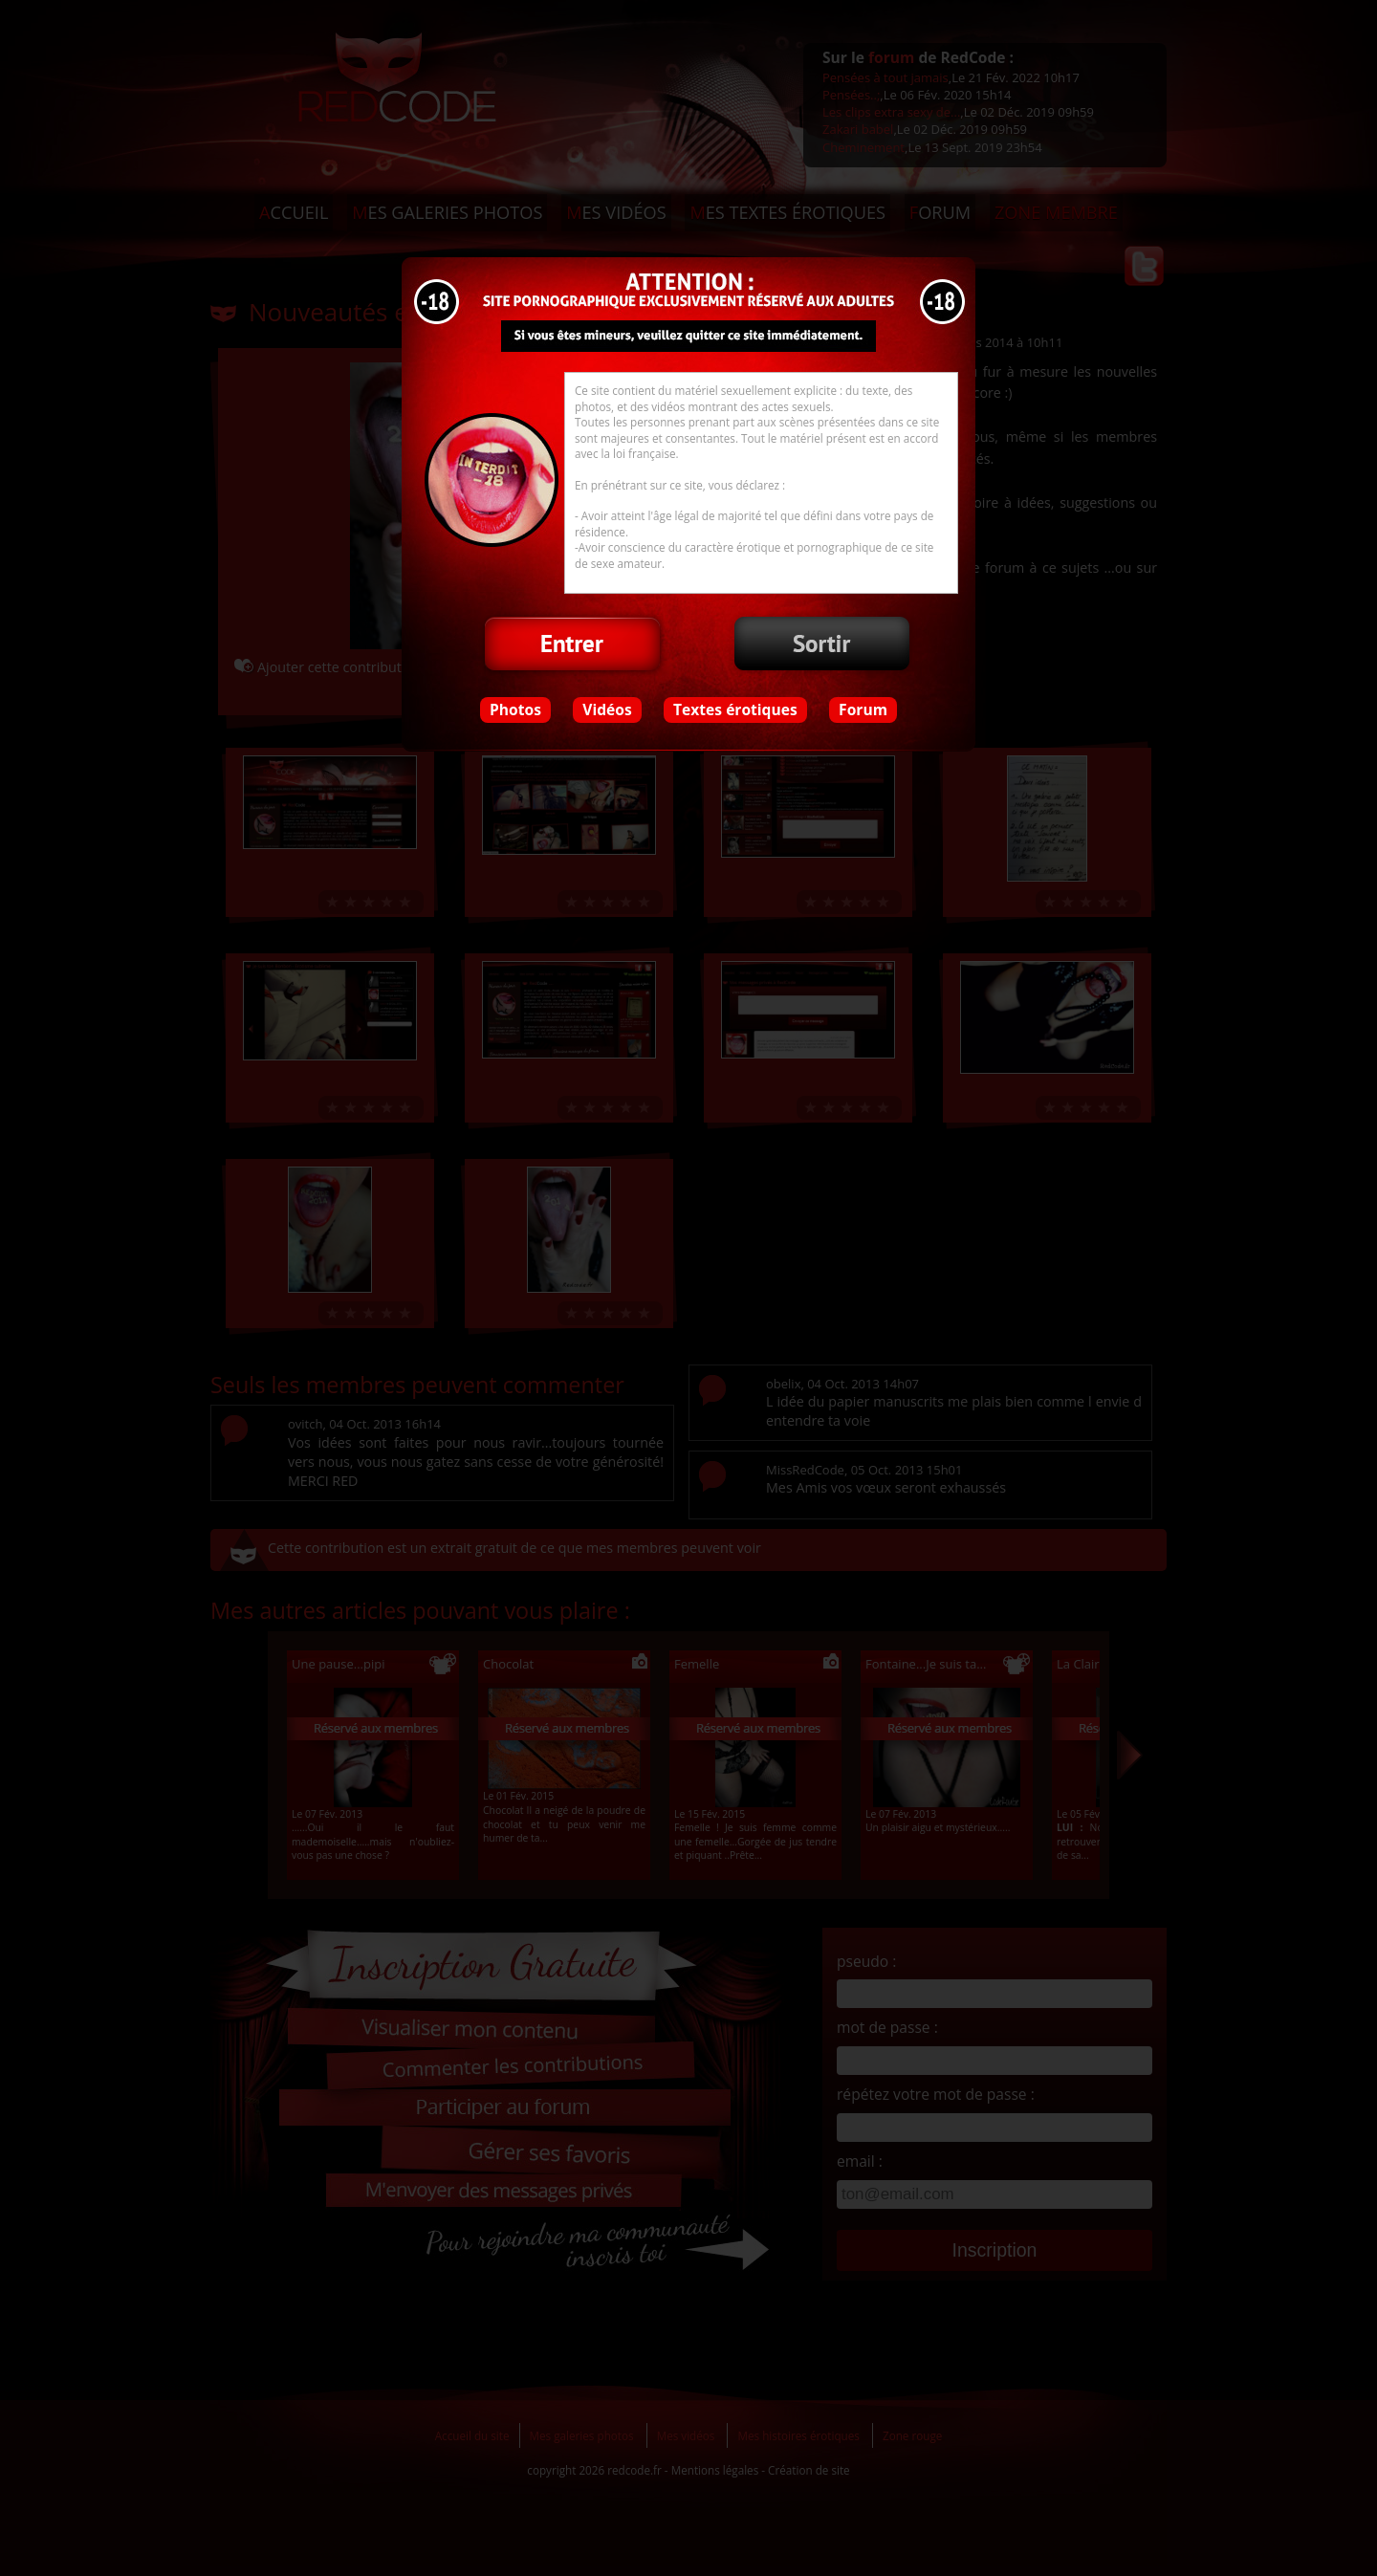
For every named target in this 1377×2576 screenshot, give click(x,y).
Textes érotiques (735, 709)
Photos (515, 709)
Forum (863, 709)
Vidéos (606, 709)
